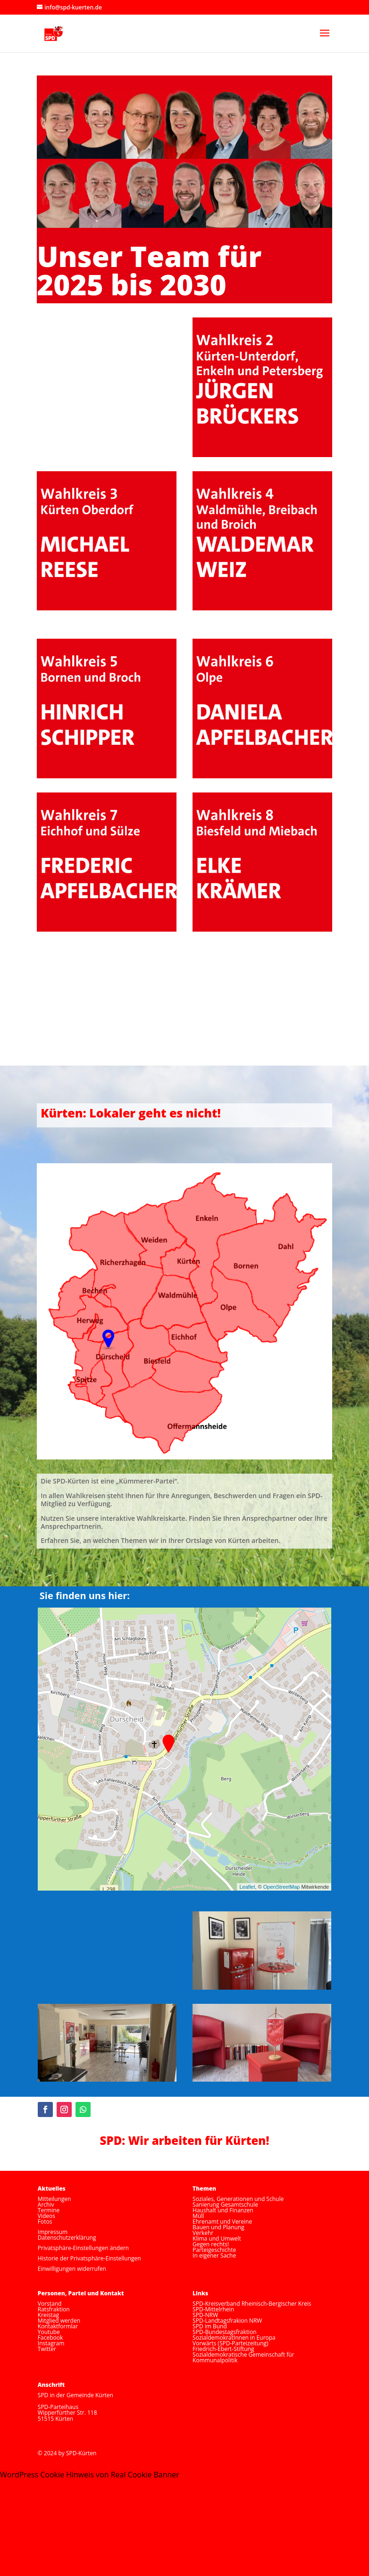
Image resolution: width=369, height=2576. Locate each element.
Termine (49, 2210)
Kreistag (48, 2315)
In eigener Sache (214, 2255)
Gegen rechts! (211, 2244)
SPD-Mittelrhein (213, 2309)
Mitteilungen (54, 2199)
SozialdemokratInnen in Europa (234, 2338)
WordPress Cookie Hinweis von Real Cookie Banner (89, 2474)
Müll (198, 2216)
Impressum (52, 2232)
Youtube (49, 2332)
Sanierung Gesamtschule (225, 2205)
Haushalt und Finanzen (223, 2210)
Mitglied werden (59, 2321)
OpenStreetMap (281, 1887)
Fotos (45, 2222)
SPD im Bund (210, 2326)
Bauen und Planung (218, 2227)
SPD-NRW (205, 2315)
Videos (46, 2216)
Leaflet (247, 1887)
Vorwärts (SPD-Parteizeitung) (230, 2343)
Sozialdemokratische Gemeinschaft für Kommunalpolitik (243, 2357)
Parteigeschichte (214, 2250)
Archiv (46, 2205)
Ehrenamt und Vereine (222, 2222)
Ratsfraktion (54, 2309)
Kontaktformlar (58, 2326)
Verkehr (203, 2233)
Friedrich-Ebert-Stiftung (223, 2349)
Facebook (50, 2338)
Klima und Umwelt (217, 2238)
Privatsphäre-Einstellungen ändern (83, 2248)
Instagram (51, 2343)
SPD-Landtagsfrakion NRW (227, 2321)
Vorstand (50, 2304)
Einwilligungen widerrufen (72, 2269)
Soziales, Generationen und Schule (238, 2199)
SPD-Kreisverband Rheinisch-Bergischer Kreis (252, 2304)
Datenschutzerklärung (67, 2238)
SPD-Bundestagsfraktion (225, 2332)
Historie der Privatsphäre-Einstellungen (89, 2258)
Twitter (47, 2349)
